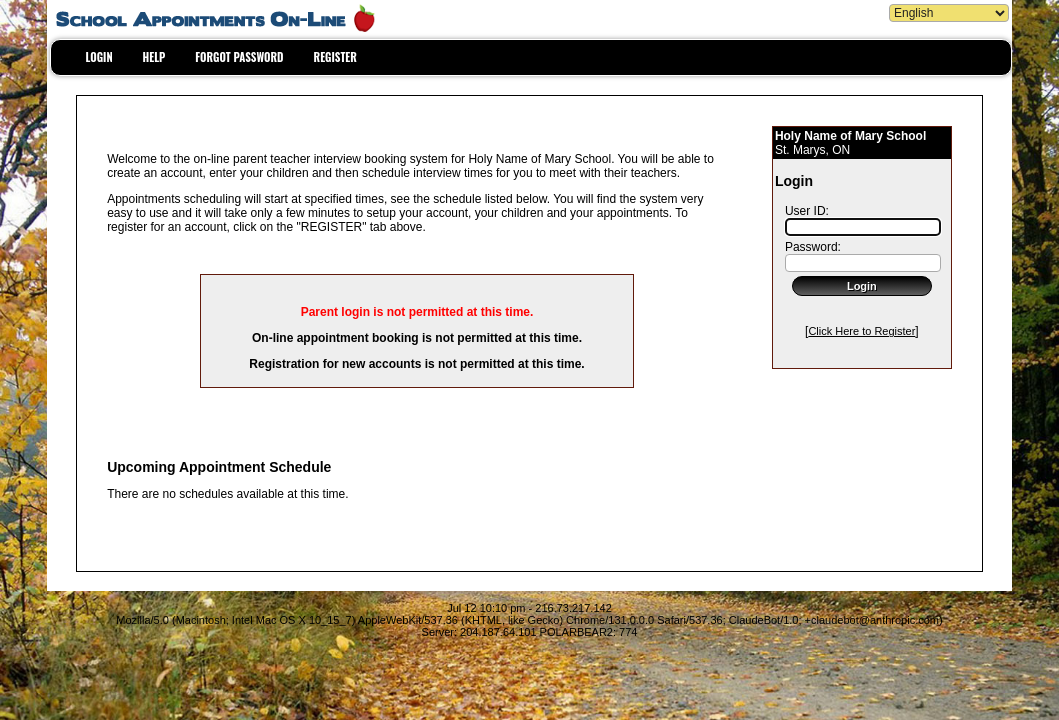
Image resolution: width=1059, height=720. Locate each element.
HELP (154, 57)
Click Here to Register (861, 331)
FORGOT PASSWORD (239, 57)
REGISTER (335, 57)
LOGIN (99, 57)
